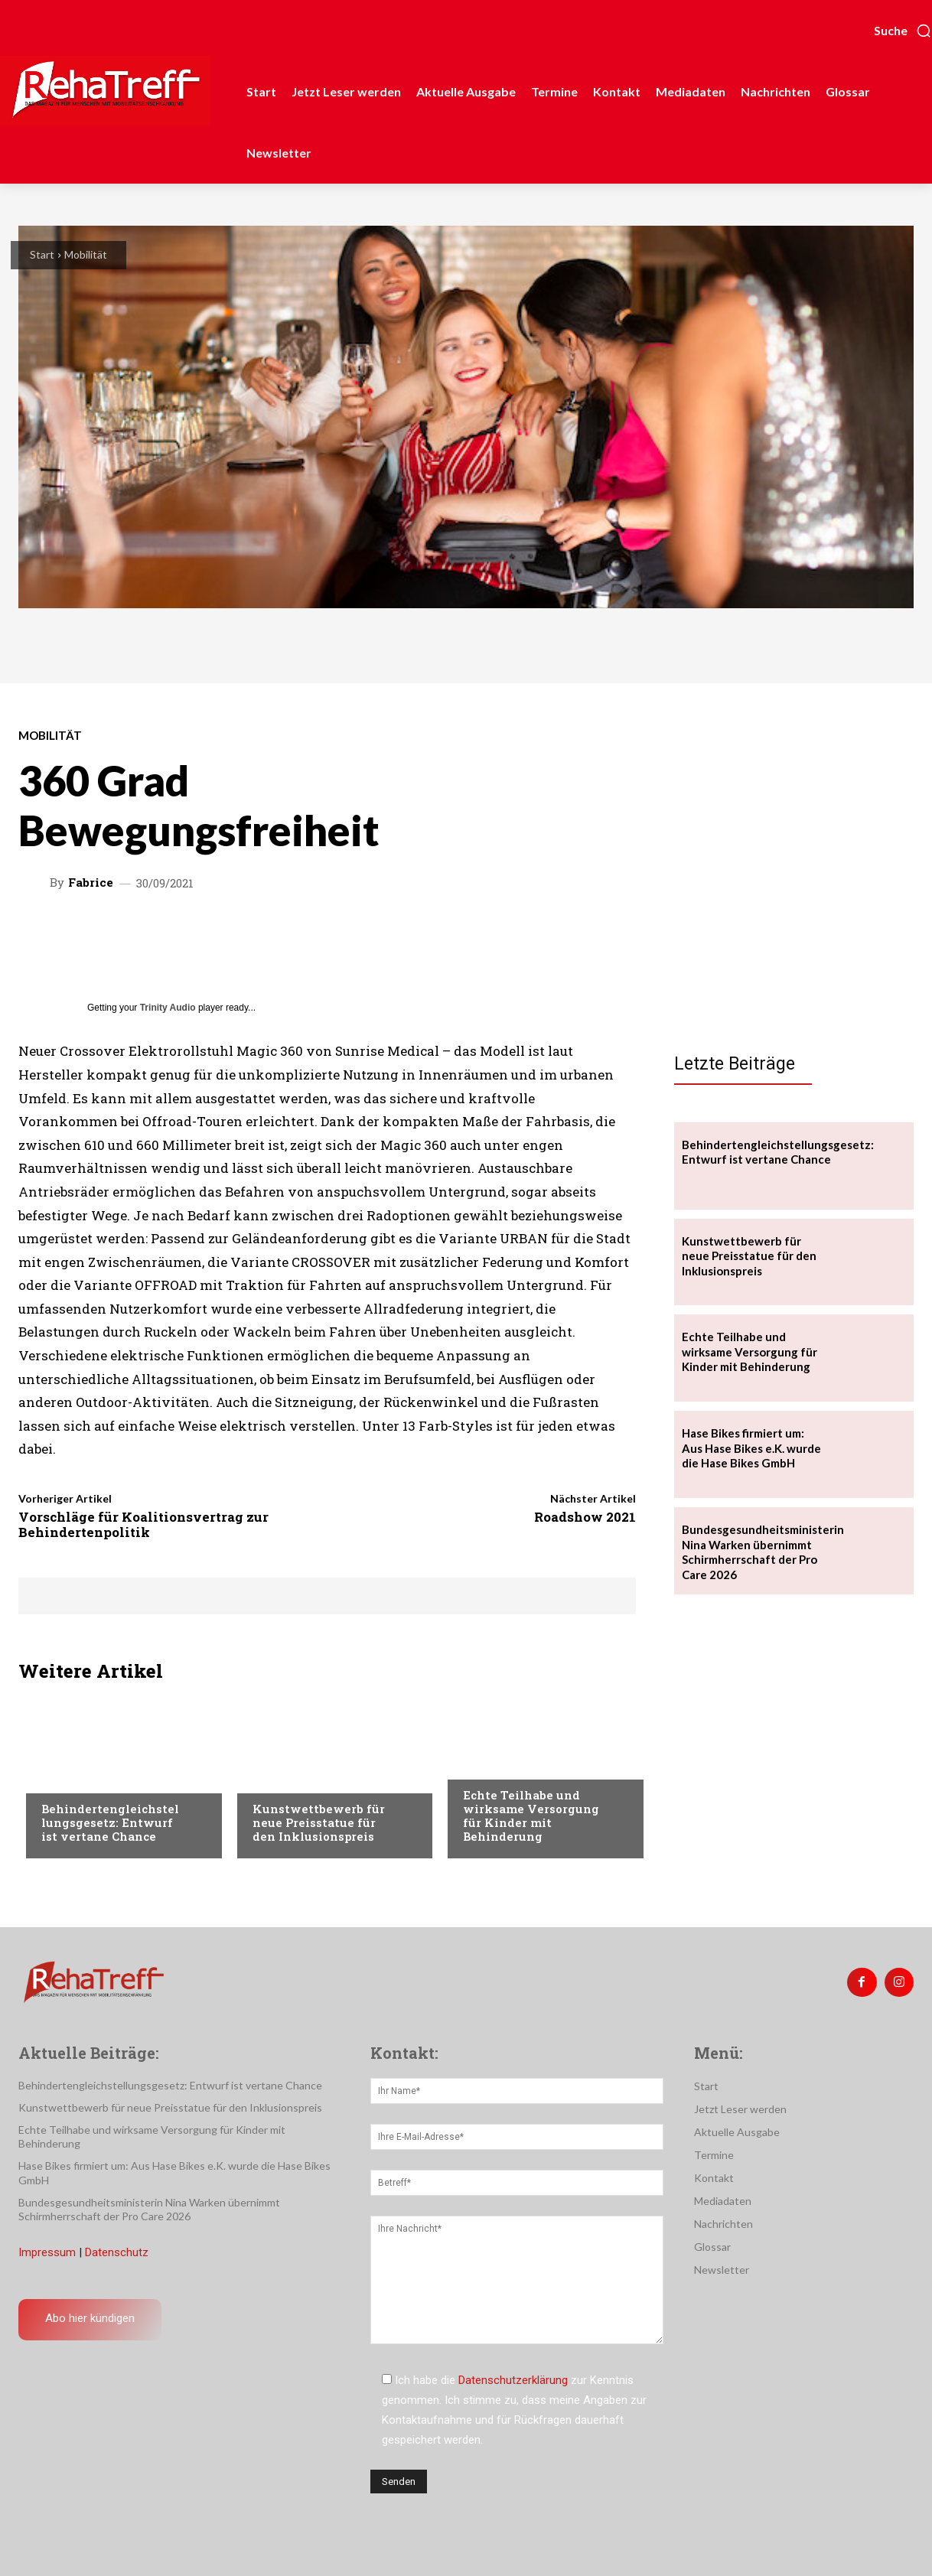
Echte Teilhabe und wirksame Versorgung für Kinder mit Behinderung (531, 1815)
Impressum (47, 2252)
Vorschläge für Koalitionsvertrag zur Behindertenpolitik (143, 1524)
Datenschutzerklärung (513, 2380)
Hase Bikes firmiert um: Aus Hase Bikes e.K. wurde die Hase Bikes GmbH (751, 1448)
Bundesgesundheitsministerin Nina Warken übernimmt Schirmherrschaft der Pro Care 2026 (763, 1551)
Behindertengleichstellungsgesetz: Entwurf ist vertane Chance (110, 1822)
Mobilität (85, 254)
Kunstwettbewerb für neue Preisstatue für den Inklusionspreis (319, 1822)
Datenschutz (116, 2252)
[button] (903, 30)
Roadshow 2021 (585, 1517)
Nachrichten (76, 1778)
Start (42, 254)
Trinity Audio (168, 1007)
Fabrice (90, 882)
